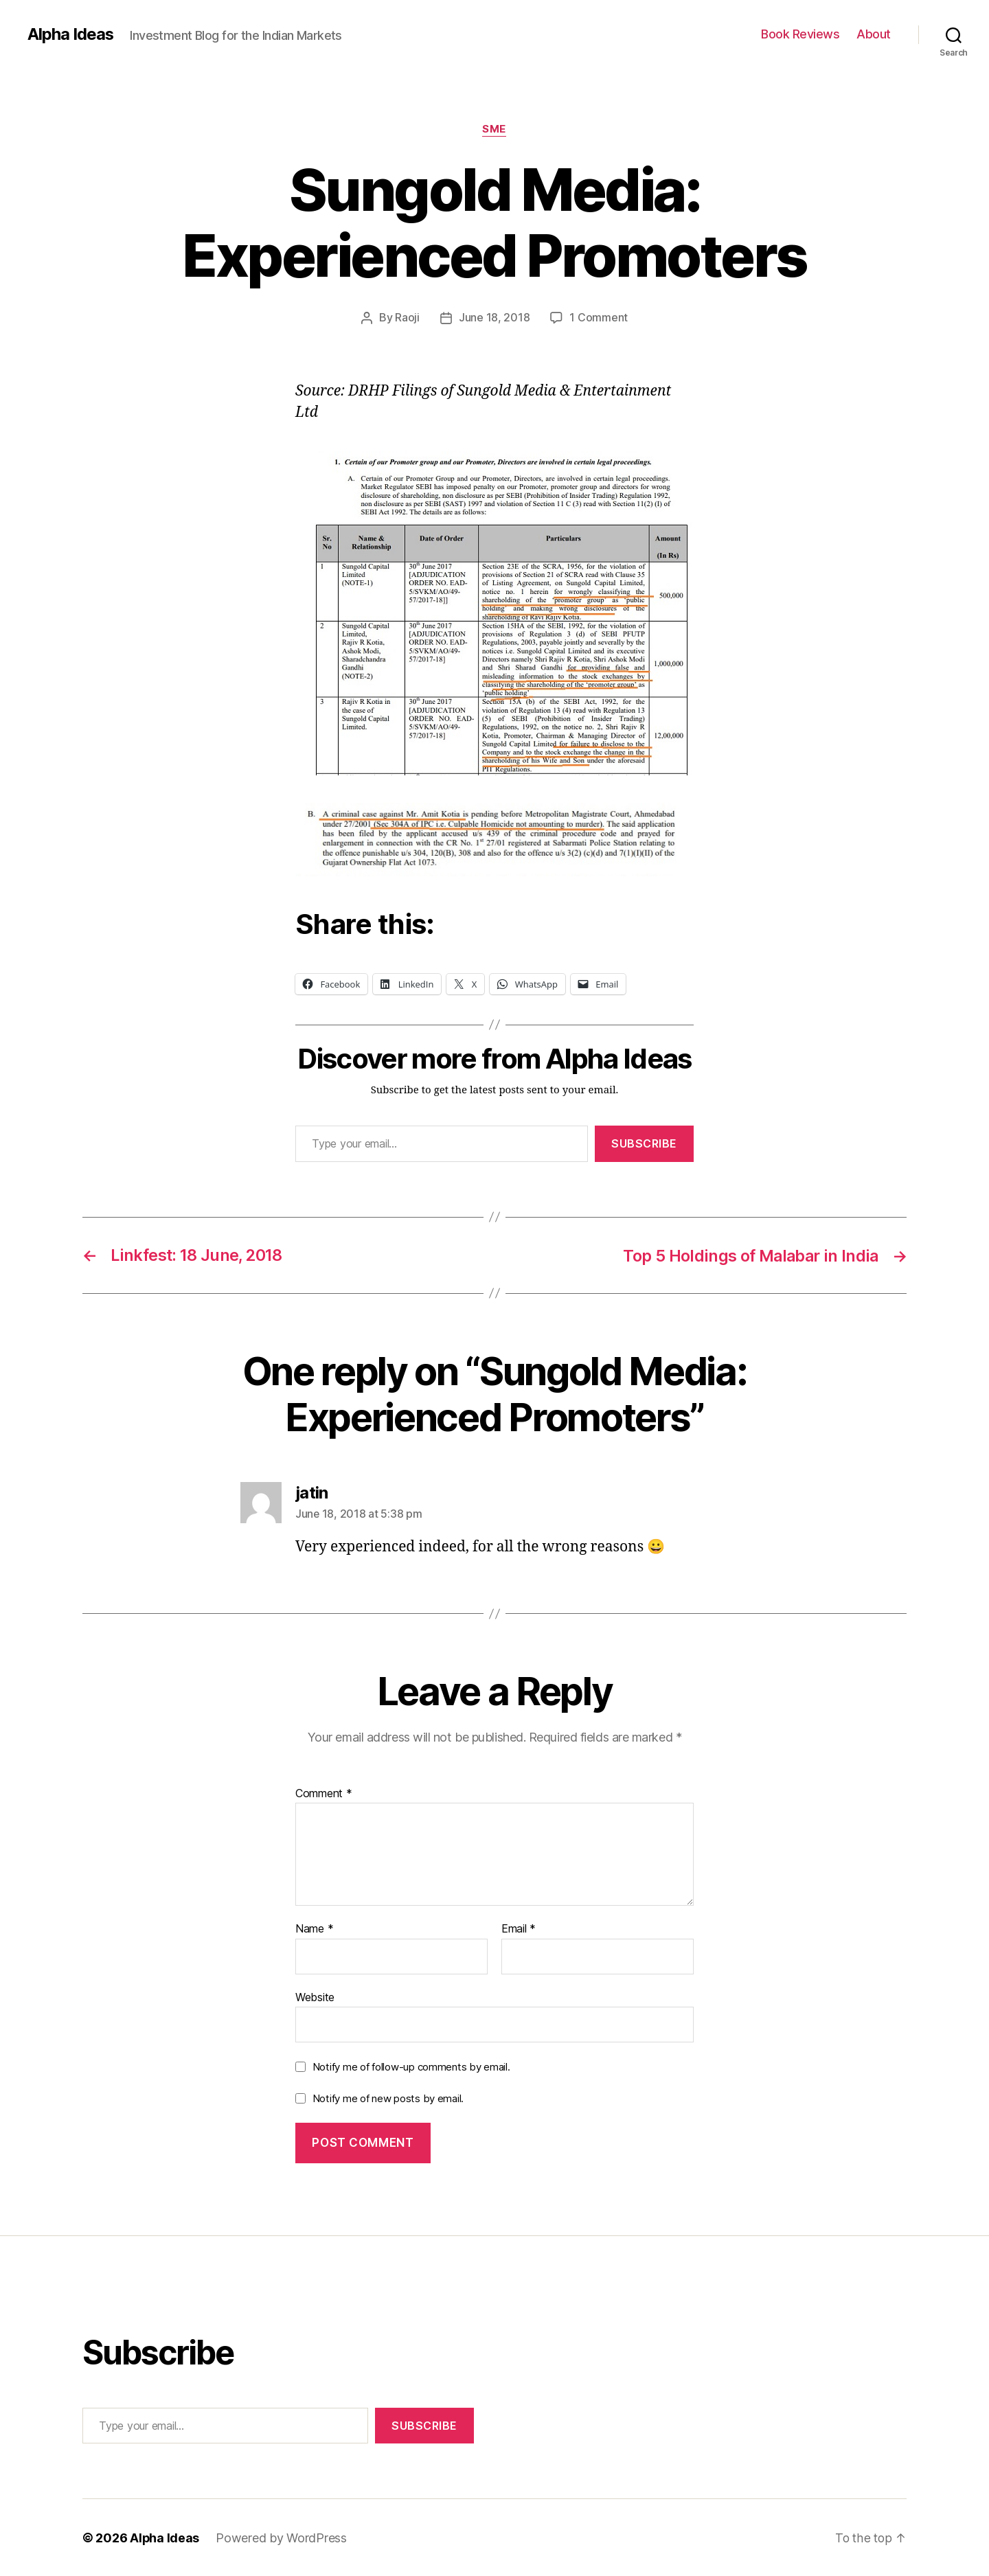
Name (314, 1928)
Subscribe (644, 1143)
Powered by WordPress (282, 2537)
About (873, 34)
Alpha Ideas (70, 34)
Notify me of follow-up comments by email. (411, 2066)
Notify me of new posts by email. (388, 2097)
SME (495, 130)
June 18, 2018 (494, 318)
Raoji (407, 318)
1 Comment (598, 318)
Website (314, 1996)
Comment (323, 1792)
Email (518, 1928)
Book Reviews (800, 34)
